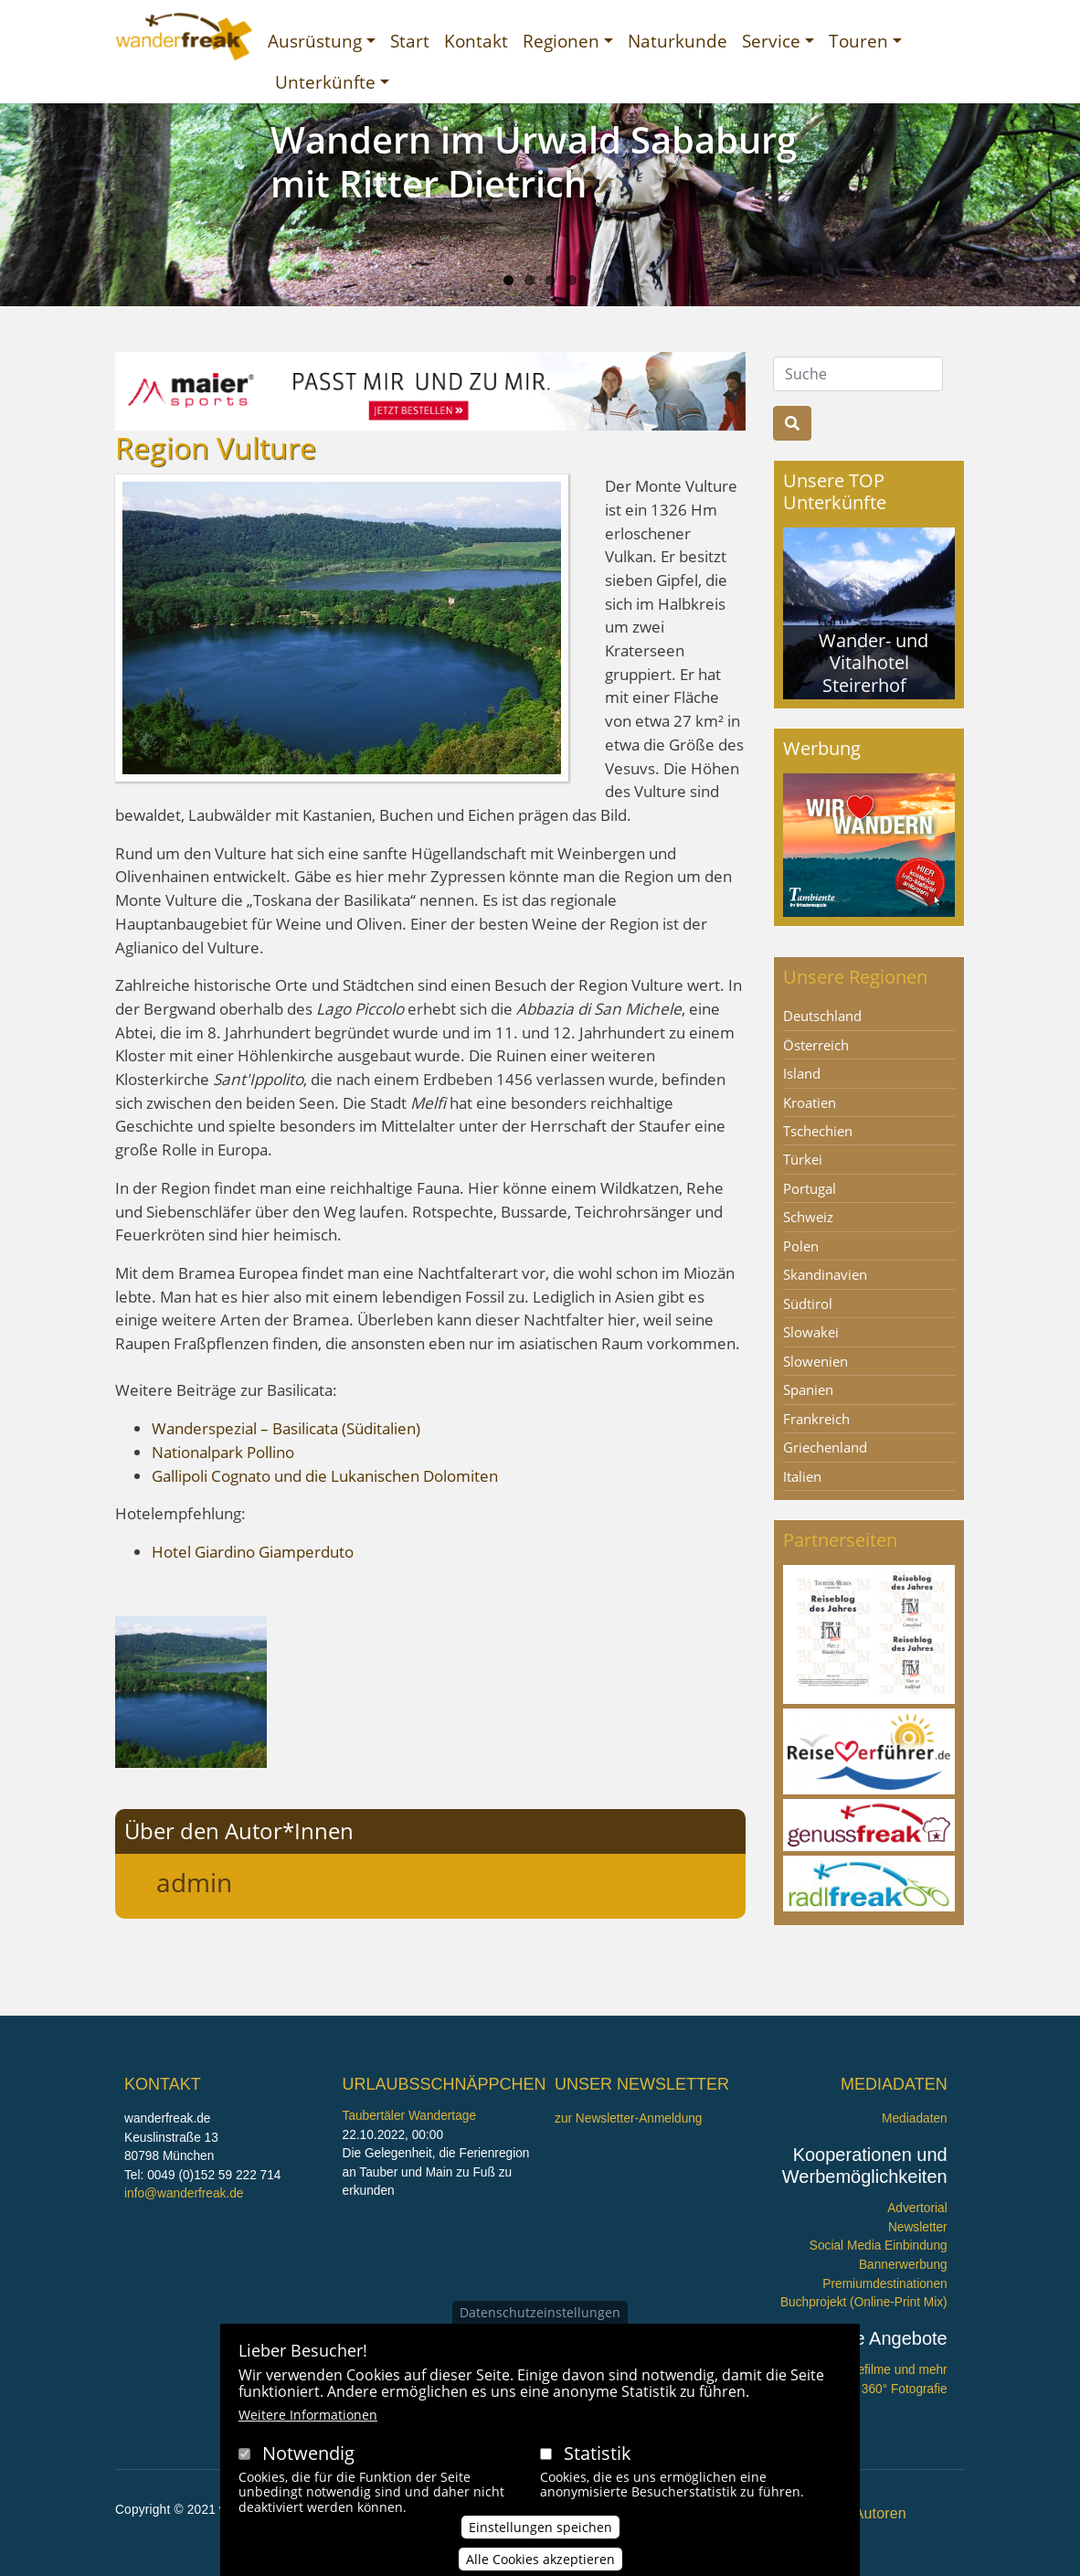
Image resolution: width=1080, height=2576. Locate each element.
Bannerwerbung (903, 2265)
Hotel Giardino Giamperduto (253, 1551)
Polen (801, 1246)
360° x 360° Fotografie (885, 2389)
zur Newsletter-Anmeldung (628, 2118)
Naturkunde (677, 40)
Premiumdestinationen (884, 2284)
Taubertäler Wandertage (410, 2116)
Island (802, 1073)
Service (771, 40)
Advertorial (917, 2208)
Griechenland (825, 1447)
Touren (858, 40)
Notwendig (308, 2453)
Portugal (809, 1188)
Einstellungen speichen (540, 2527)
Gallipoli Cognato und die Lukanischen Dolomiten (325, 1475)
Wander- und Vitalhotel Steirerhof (873, 662)
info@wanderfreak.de (183, 2193)
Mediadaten (915, 2118)
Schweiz (808, 1217)
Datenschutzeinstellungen (540, 2312)
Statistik (597, 2453)
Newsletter (918, 2227)
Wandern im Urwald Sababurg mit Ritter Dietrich (533, 161)
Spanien (808, 1389)
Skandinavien (825, 1274)
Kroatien (809, 1102)
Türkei (802, 1159)
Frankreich (816, 1419)
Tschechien (817, 1131)
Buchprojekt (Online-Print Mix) (864, 2302)
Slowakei (811, 1332)
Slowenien (815, 1361)
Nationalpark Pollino (223, 1452)
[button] (191, 1690)
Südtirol (807, 1303)
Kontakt (476, 40)
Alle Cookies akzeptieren (540, 2559)
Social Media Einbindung (879, 2245)
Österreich (816, 1045)
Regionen (561, 40)
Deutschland (822, 1015)
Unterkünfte (325, 81)
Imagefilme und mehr (889, 2370)
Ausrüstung (315, 40)
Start (409, 40)
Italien (802, 1476)
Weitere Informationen (307, 2414)
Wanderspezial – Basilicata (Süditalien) (286, 1428)
